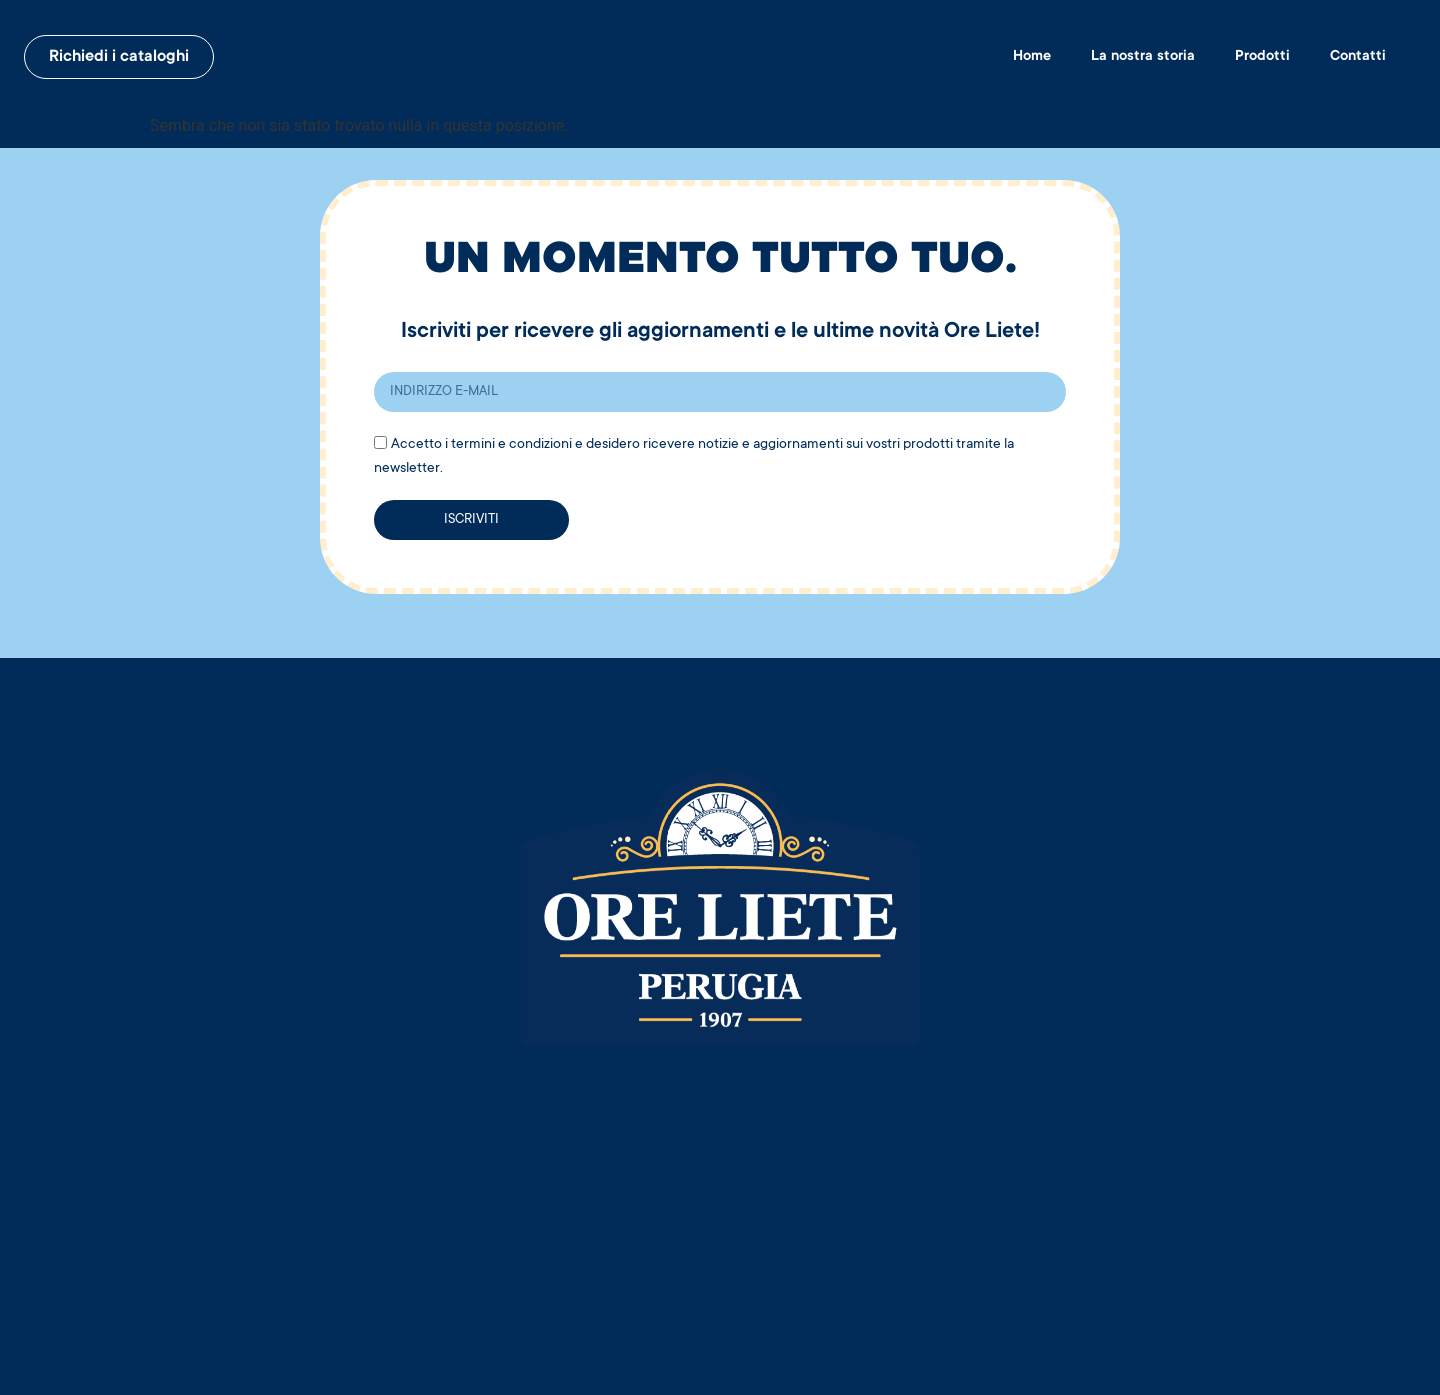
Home (1032, 57)
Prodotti (1262, 57)
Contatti (1358, 57)
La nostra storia (1143, 57)
